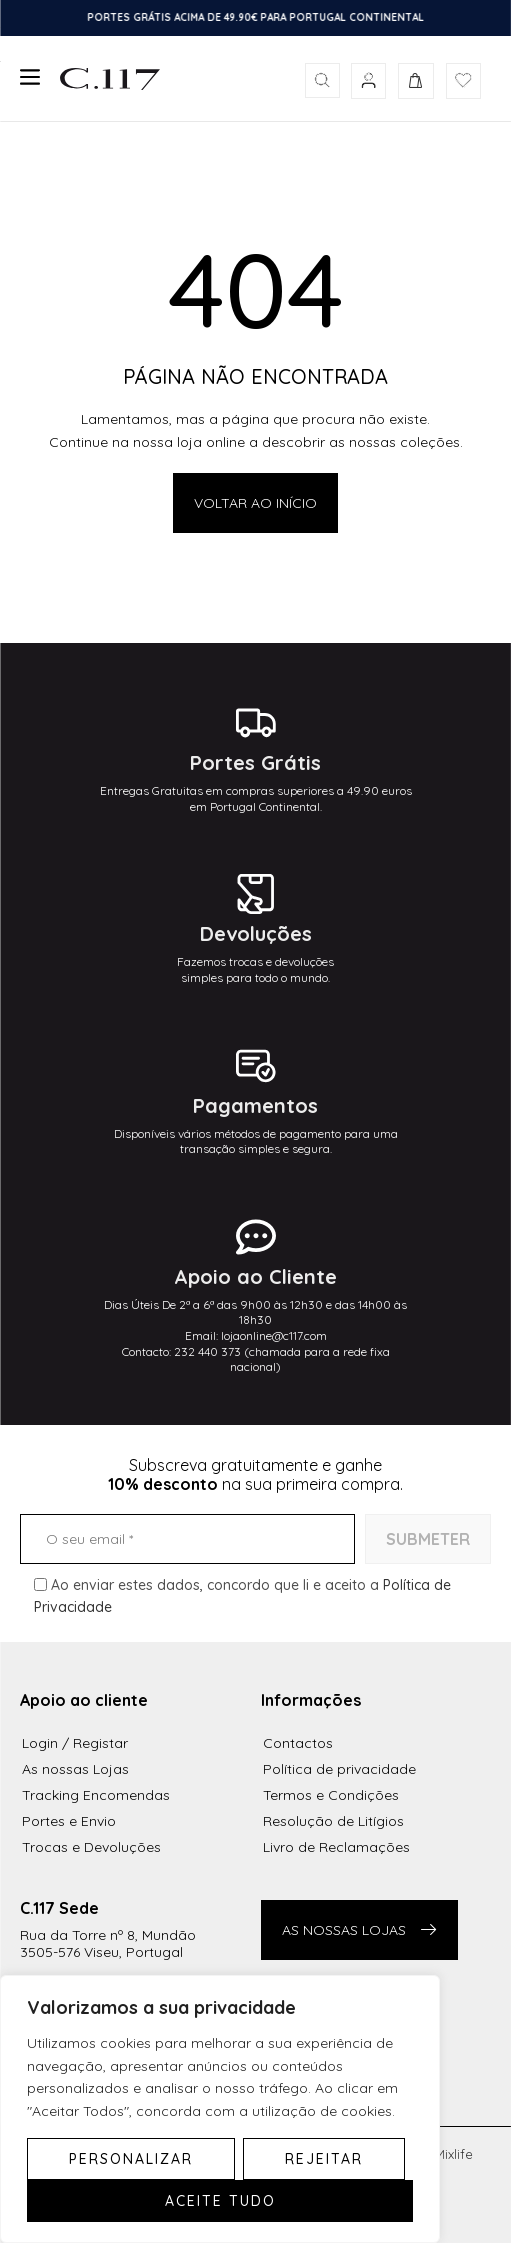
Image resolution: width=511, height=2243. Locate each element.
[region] (220, 2109)
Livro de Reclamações (336, 1847)
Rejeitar (324, 2159)
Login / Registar (75, 1743)
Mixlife (453, 2154)
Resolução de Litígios (333, 1821)
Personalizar (131, 2159)
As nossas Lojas (75, 1769)
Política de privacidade (339, 1769)
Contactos (298, 1743)
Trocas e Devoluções (91, 1847)
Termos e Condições (331, 1795)
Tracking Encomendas (96, 1795)
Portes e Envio (69, 1821)
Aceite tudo (220, 2201)
